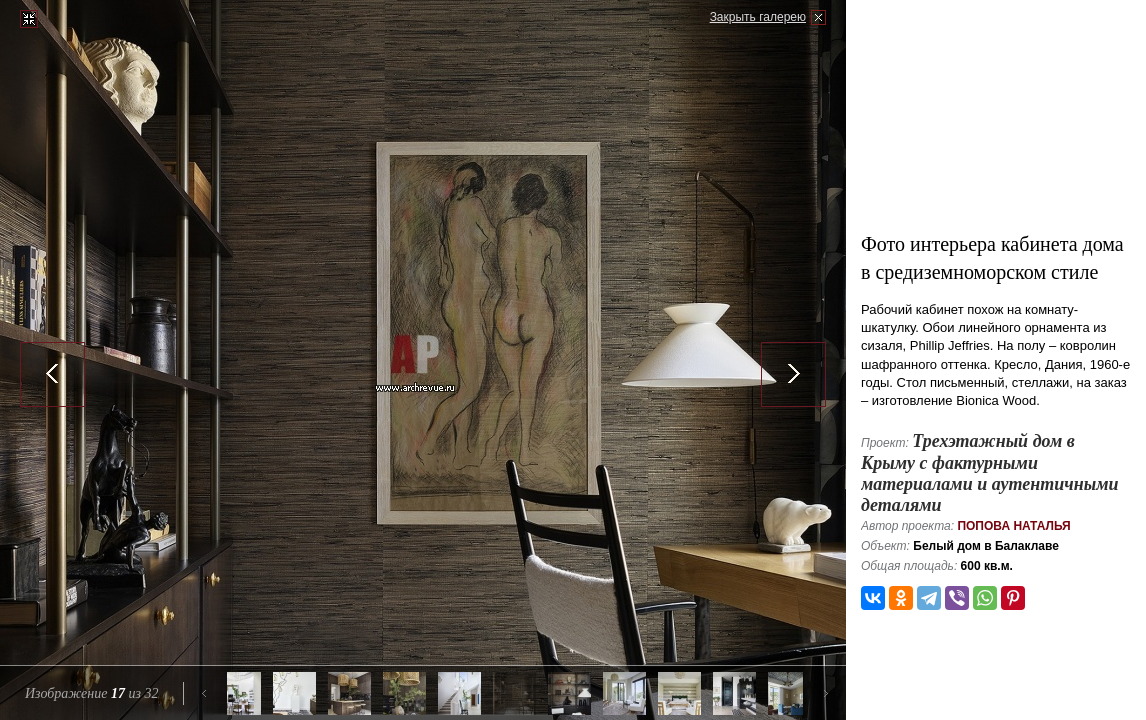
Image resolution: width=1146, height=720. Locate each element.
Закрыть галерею (758, 17)
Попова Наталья (1013, 526)
